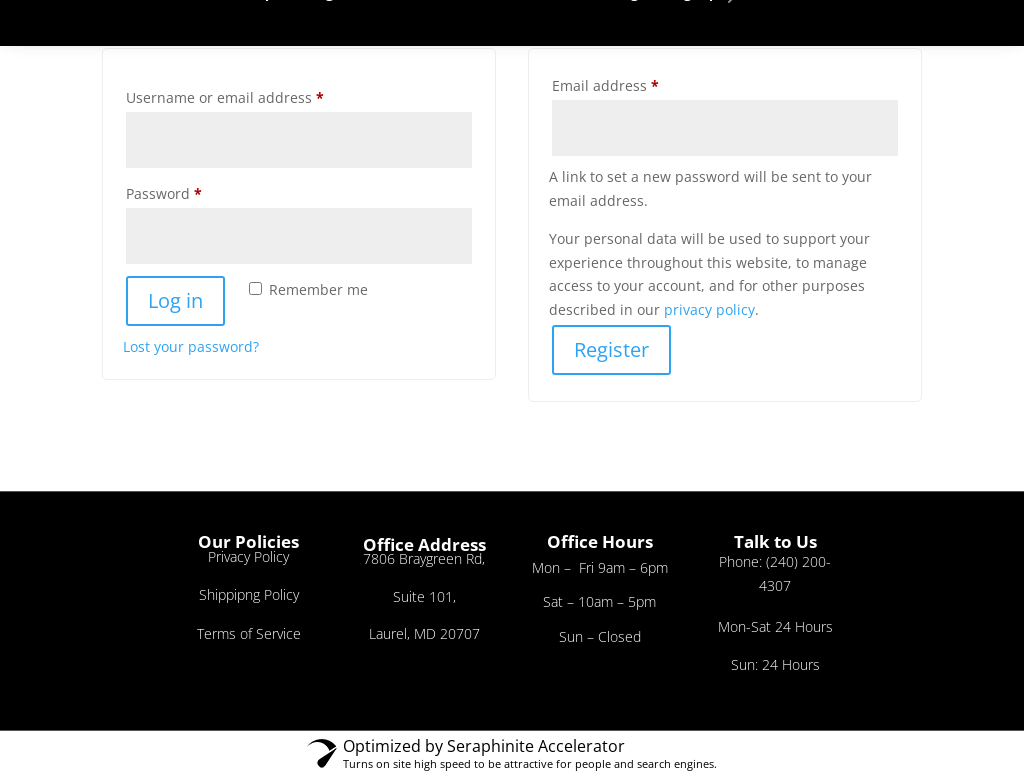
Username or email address (255, 95)
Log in (175, 300)
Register (611, 349)
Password (194, 191)
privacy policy (709, 309)
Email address (636, 83)
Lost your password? (191, 346)
